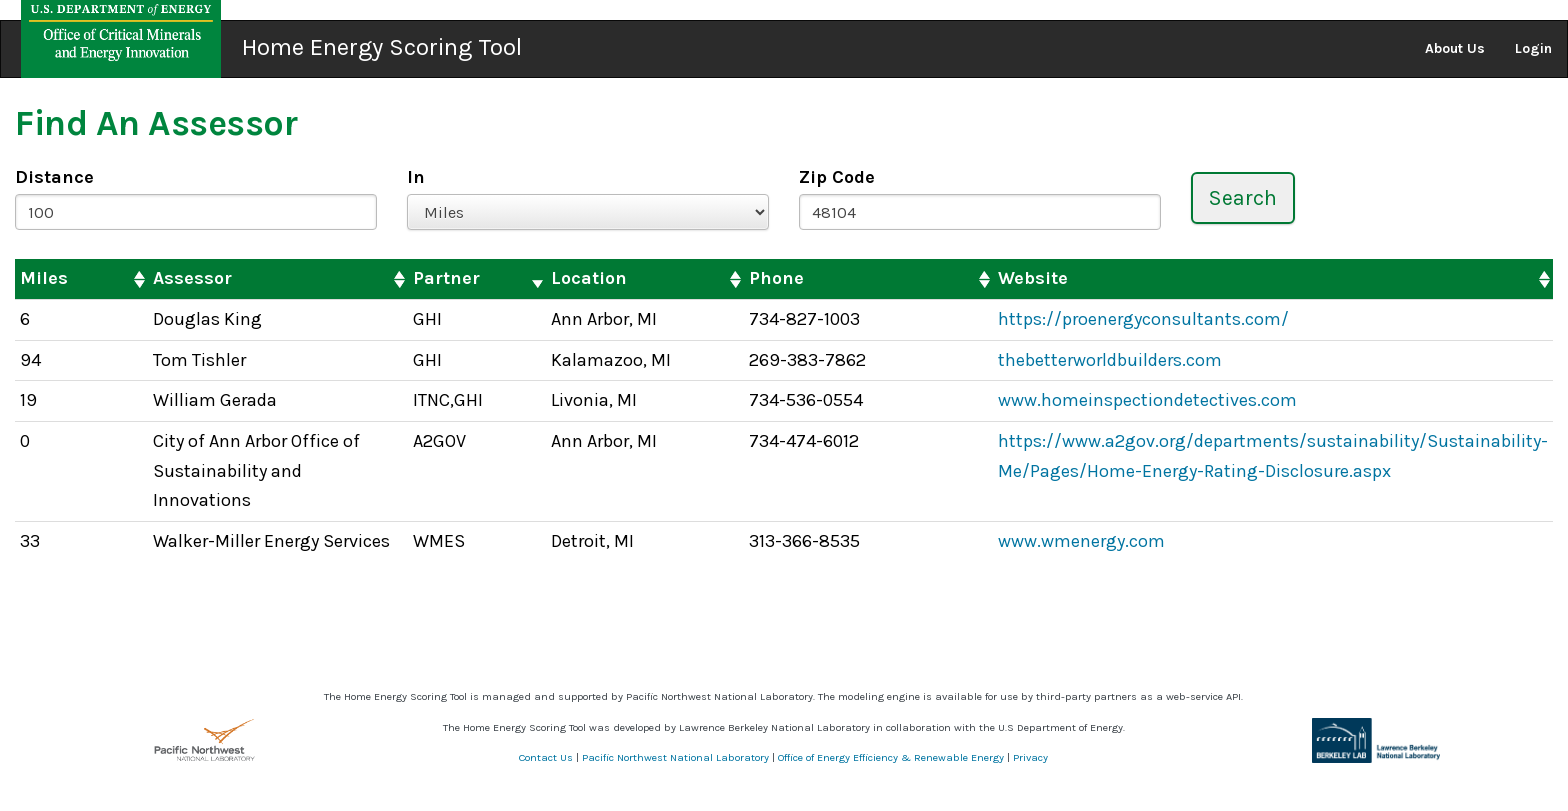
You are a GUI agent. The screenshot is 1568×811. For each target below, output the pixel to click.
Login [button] (1533, 48)
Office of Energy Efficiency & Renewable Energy (891, 757)
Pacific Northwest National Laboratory (675, 757)
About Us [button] (1455, 48)
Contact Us (546, 757)
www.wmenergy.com (1081, 541)
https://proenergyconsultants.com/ (1143, 319)
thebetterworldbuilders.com (1110, 360)
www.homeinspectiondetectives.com (1147, 400)
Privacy (1030, 757)
